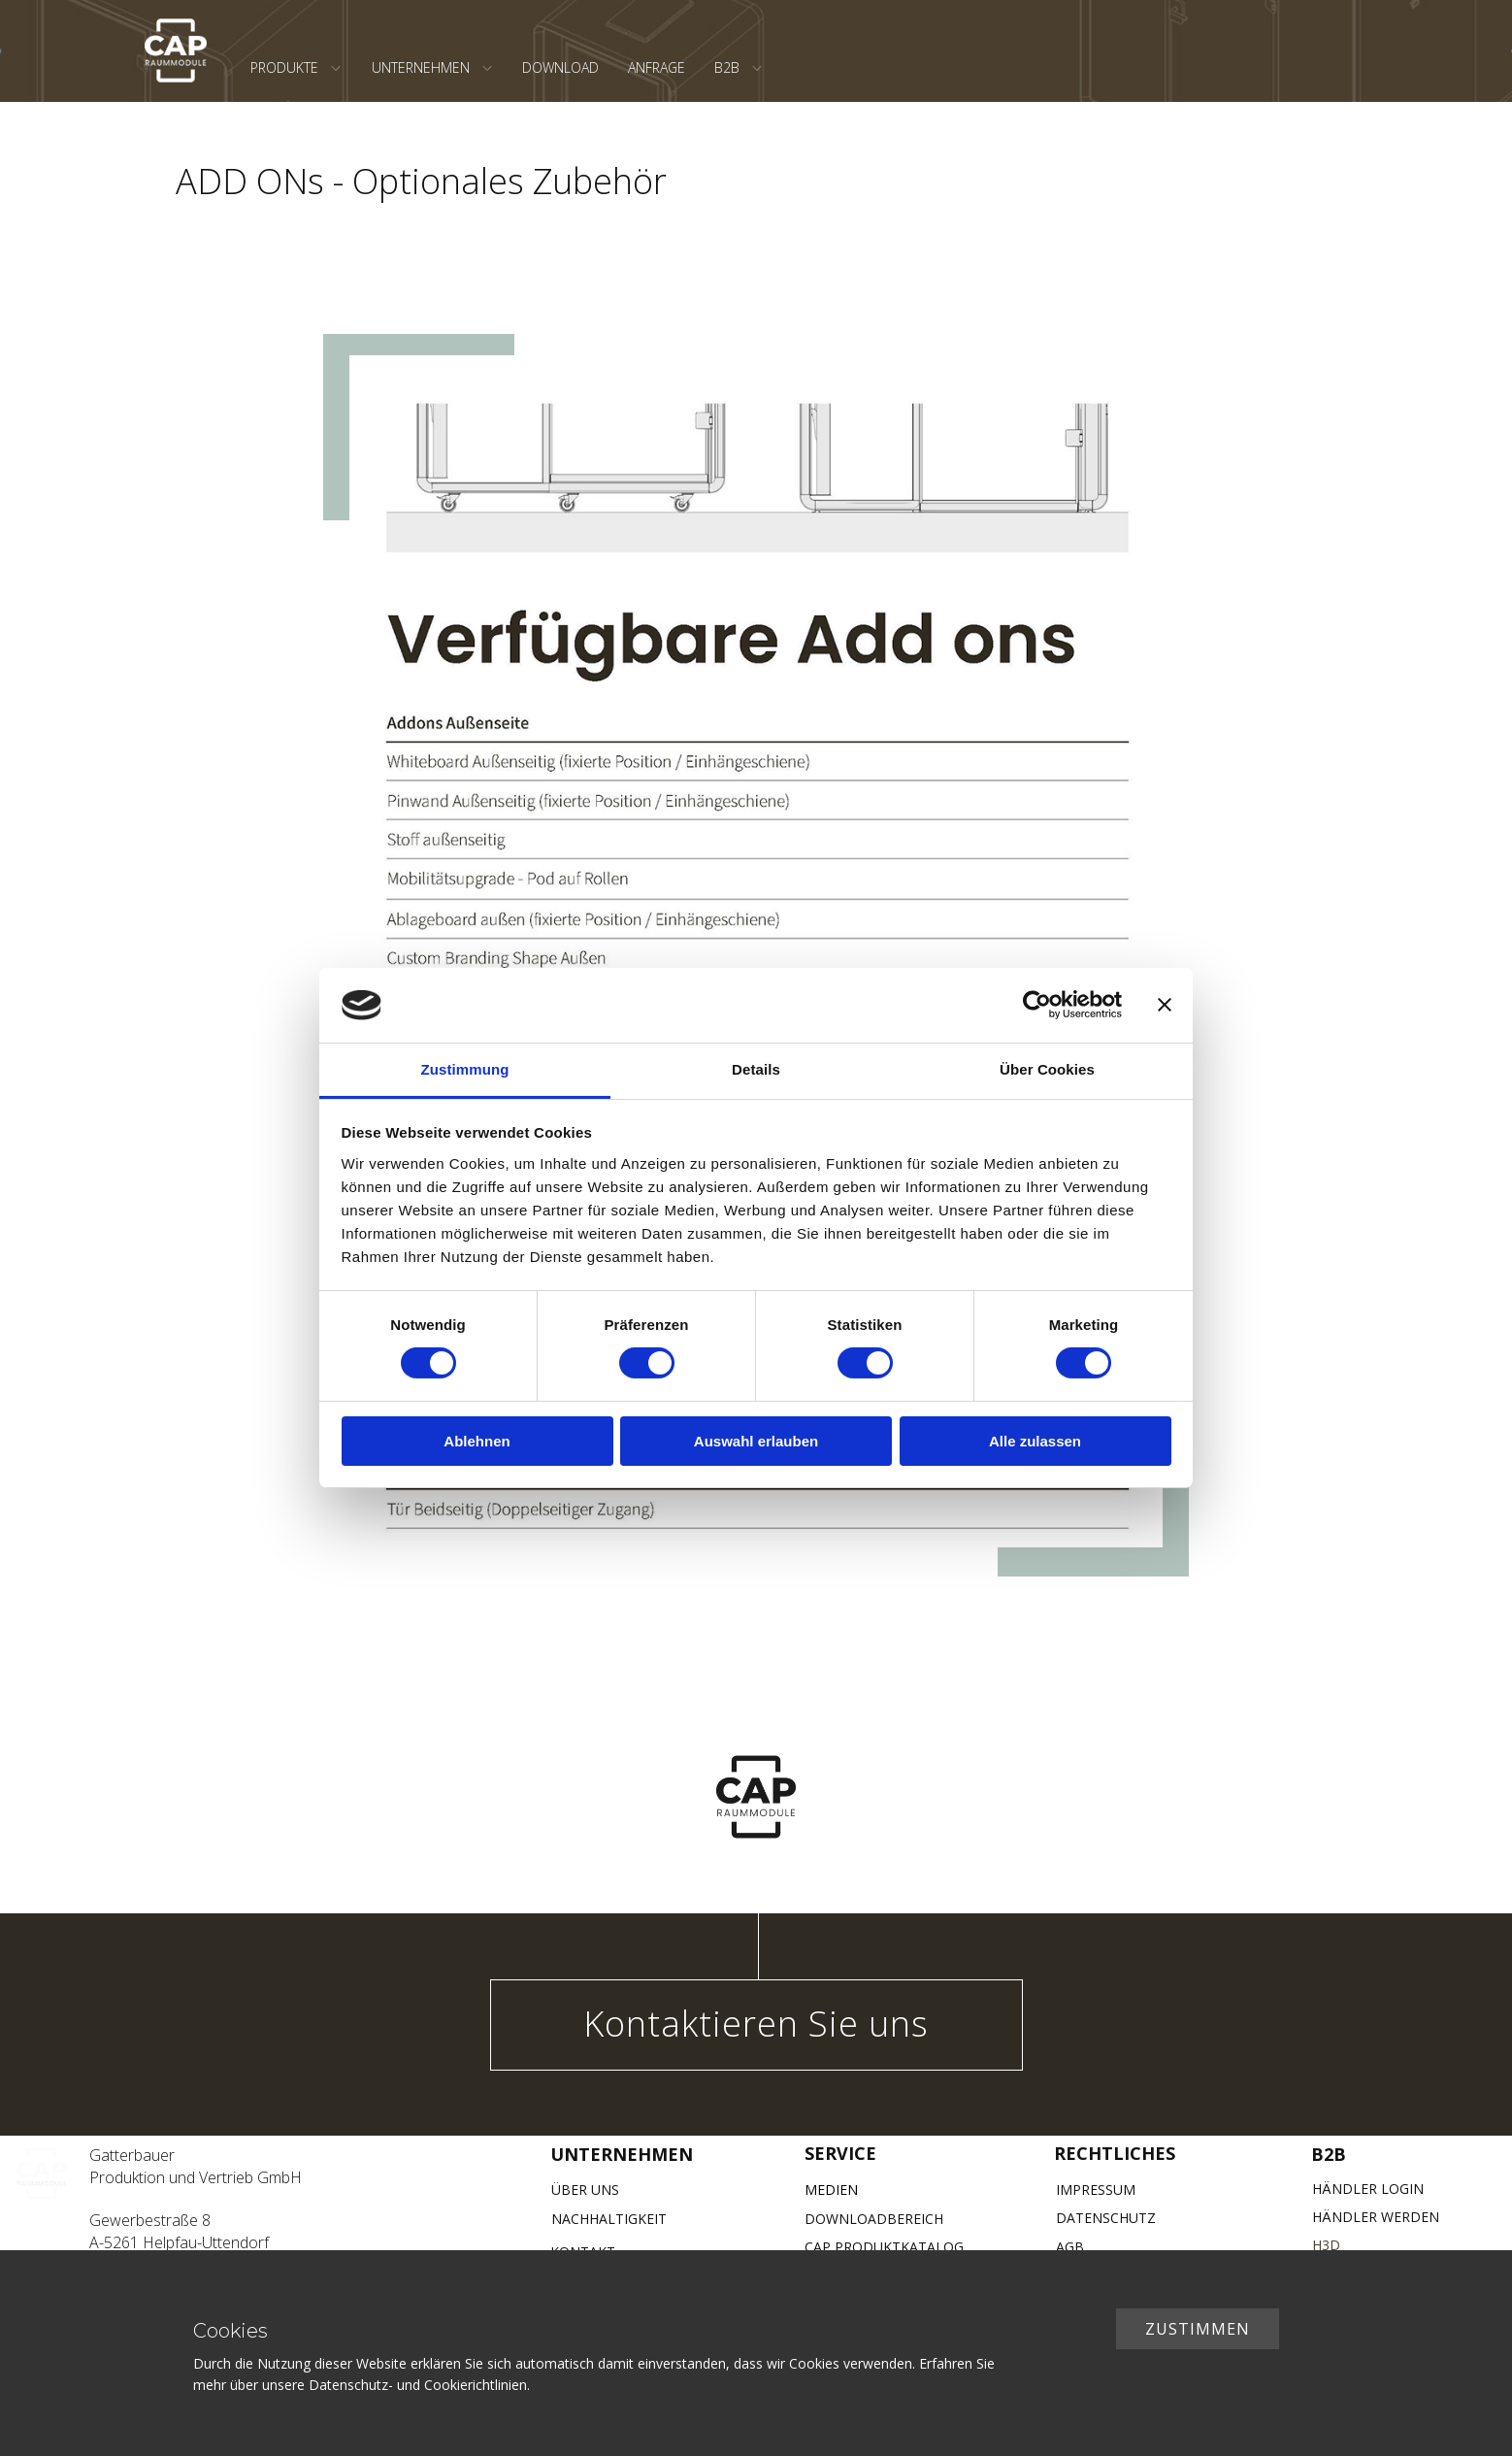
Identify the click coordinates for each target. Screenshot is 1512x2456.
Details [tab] (756, 1069)
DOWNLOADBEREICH (874, 2218)
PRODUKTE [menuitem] (284, 67)
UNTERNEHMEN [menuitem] (421, 67)
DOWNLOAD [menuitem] (560, 67)
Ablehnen (476, 1441)
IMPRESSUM (1095, 2189)
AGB (1070, 2247)
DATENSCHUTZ (1106, 2217)
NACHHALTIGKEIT (609, 2218)
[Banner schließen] (1164, 1005)
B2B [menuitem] (727, 67)
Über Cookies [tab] (1047, 1069)
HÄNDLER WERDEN (1375, 2216)
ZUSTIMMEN (1197, 2329)
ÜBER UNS (585, 2189)
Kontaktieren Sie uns (756, 2023)
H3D (1326, 2245)
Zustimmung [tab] (465, 1069)
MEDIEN (831, 2189)
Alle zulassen (1035, 1441)
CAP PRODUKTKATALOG (884, 2247)
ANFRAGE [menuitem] (656, 67)
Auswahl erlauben (756, 1441)
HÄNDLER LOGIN (1368, 2188)
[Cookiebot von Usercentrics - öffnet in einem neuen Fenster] (1037, 1004)
